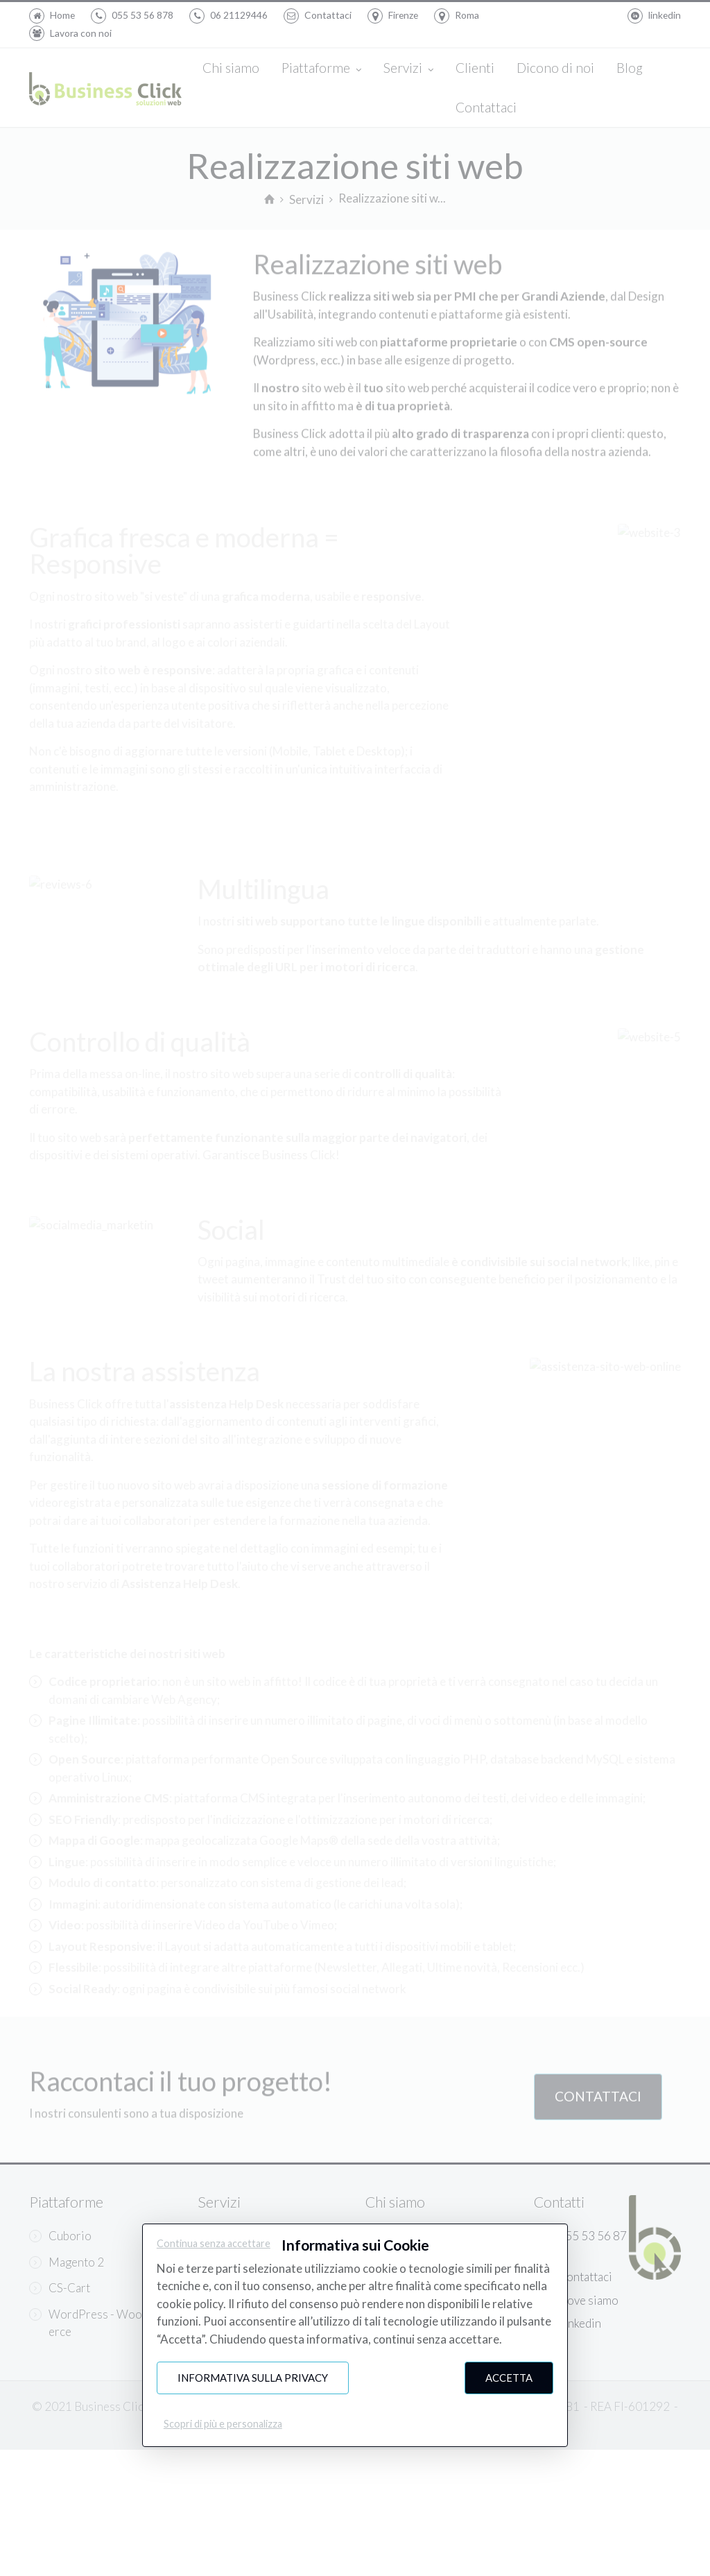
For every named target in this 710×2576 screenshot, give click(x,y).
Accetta (508, 2377)
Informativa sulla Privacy (253, 2377)
